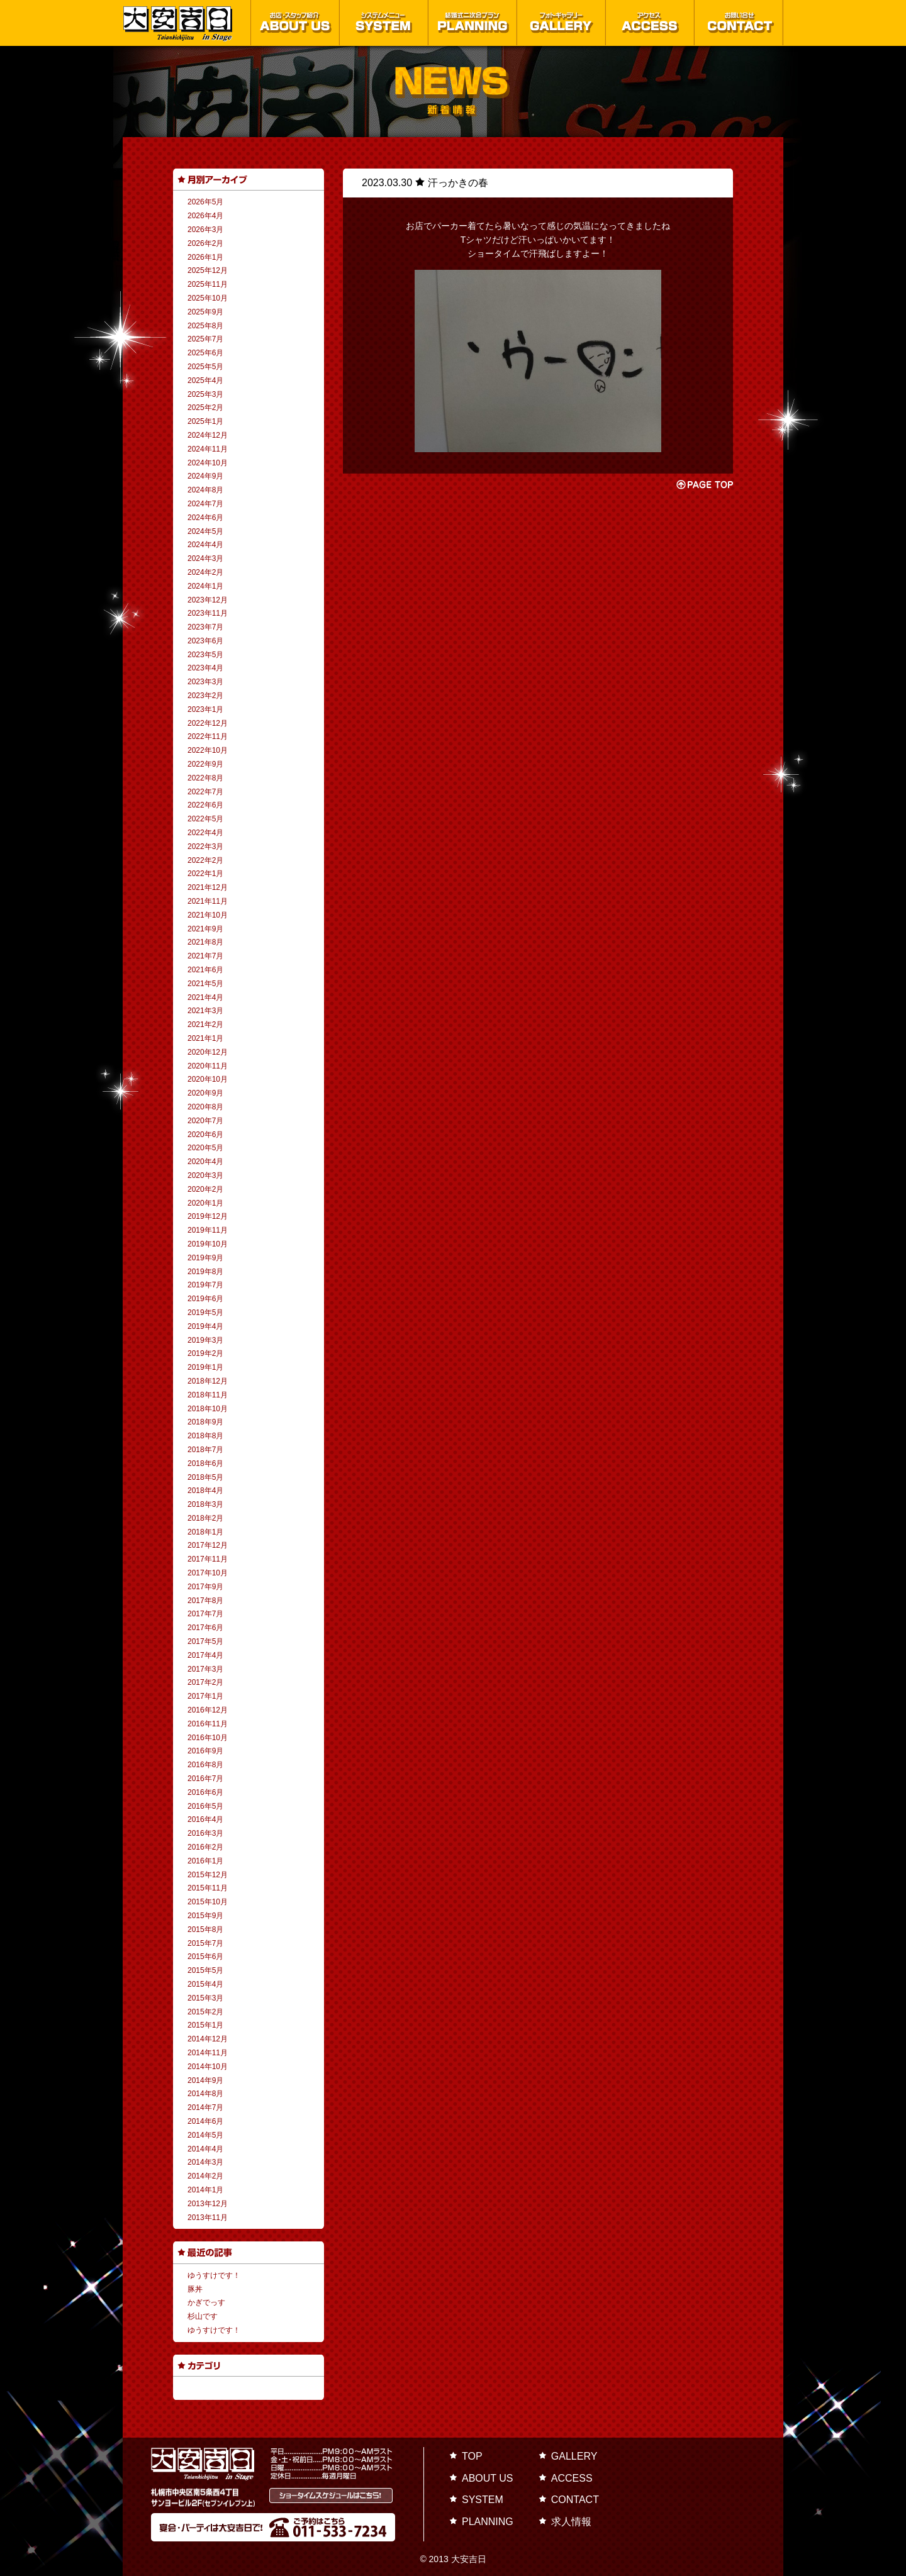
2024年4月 (205, 544)
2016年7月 (205, 1778)
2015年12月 (207, 1874)
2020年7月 (205, 1120)
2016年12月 (207, 1710)
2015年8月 (205, 1929)
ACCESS (572, 2478)
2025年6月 (205, 352)
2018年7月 (205, 1449)
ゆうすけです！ (213, 2275)
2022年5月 (205, 818)
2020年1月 (205, 1203)
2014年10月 (207, 2066)
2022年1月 (205, 873)
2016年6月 (205, 1792)
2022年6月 (205, 805)
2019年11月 (207, 1230)
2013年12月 (207, 2203)
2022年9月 (205, 764)
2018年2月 (205, 1518)
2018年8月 (205, 1435)
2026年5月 (205, 201)
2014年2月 (205, 2176)
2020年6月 (205, 1134)
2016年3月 (205, 1833)
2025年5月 (205, 366)
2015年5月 (205, 1970)
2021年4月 (205, 997)
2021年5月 (205, 983)
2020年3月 (205, 1175)
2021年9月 (205, 928)
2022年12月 (207, 723)
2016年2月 (205, 1847)
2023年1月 (205, 709)
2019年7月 (205, 1284)
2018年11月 (207, 1395)
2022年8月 (205, 778)
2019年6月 (205, 1298)
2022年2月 (205, 860)
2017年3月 (205, 1669)
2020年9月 (205, 1093)
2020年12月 (207, 1052)
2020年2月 (205, 1189)
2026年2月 (205, 243)
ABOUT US (487, 2478)
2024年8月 (205, 490)
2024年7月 (205, 503)
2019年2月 (205, 1353)
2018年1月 (205, 1532)
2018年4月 (205, 1490)
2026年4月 (205, 215)
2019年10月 (207, 1244)
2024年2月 (205, 572)
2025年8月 (205, 325)
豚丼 (195, 2289)
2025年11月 (207, 284)
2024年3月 (205, 558)
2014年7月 (205, 2107)
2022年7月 (205, 791)
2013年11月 (207, 2217)
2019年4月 (205, 1326)
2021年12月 (207, 887)
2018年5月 (205, 1477)
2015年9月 (205, 1915)
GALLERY (574, 2456)
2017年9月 (205, 1586)
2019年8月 (205, 1271)
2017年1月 (205, 1696)
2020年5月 (205, 1147)
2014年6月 (205, 2121)
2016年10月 (207, 1737)
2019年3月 (205, 1340)
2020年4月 (205, 1161)
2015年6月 (205, 1956)
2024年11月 (207, 449)
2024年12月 (207, 435)
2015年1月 (205, 2025)
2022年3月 (205, 846)
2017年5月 (205, 1641)
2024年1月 (205, 586)
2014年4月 (205, 2149)
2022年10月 (207, 750)
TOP (472, 2456)
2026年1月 (205, 257)
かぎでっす (206, 2302)
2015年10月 (207, 1901)
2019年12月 (207, 1216)
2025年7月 (205, 339)
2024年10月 (207, 462)
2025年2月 (205, 407)
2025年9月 (205, 312)
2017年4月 (205, 1655)
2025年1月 (205, 421)
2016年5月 (205, 1806)
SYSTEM (482, 2499)
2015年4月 (205, 1984)
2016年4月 (205, 1819)
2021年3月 (205, 1010)
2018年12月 (207, 1381)
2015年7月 (205, 1943)
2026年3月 (205, 229)
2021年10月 (207, 915)
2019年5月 (205, 1312)
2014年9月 (205, 2080)
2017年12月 (207, 1545)
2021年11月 (207, 901)
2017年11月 (207, 1559)
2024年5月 (205, 531)
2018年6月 (205, 1463)
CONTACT (575, 2499)
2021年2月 (205, 1024)
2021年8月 (205, 942)
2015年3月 (205, 1998)
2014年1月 (205, 2189)
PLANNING (487, 2521)
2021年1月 (205, 1038)
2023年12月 (207, 600)
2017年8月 (205, 1600)
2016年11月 (207, 1723)
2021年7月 (205, 956)
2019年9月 (205, 1257)
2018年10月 (207, 1408)
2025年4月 (205, 380)
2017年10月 (207, 1572)
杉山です (202, 2316)
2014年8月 (205, 2093)
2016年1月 (205, 1861)
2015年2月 (205, 2011)
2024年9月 (205, 476)
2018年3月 (205, 1504)
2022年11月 (207, 736)
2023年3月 (205, 681)
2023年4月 (205, 667)
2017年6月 (205, 1627)
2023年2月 (205, 695)
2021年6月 (205, 969)
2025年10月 (207, 298)
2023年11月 (207, 613)
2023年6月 (205, 640)
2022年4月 (205, 832)
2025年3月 (205, 394)
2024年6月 (205, 517)
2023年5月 (205, 654)
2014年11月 (207, 2052)
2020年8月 (205, 1106)
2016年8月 (205, 1764)
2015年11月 (207, 1888)
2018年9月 (205, 1422)
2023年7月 (205, 627)
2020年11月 (207, 1066)
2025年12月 (207, 270)
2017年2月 (205, 1682)
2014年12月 (207, 2039)
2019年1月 (205, 1367)
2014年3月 (205, 2162)
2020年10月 (207, 1079)
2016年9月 (205, 1750)
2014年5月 (205, 2135)
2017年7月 (205, 1613)
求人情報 (571, 2521)
